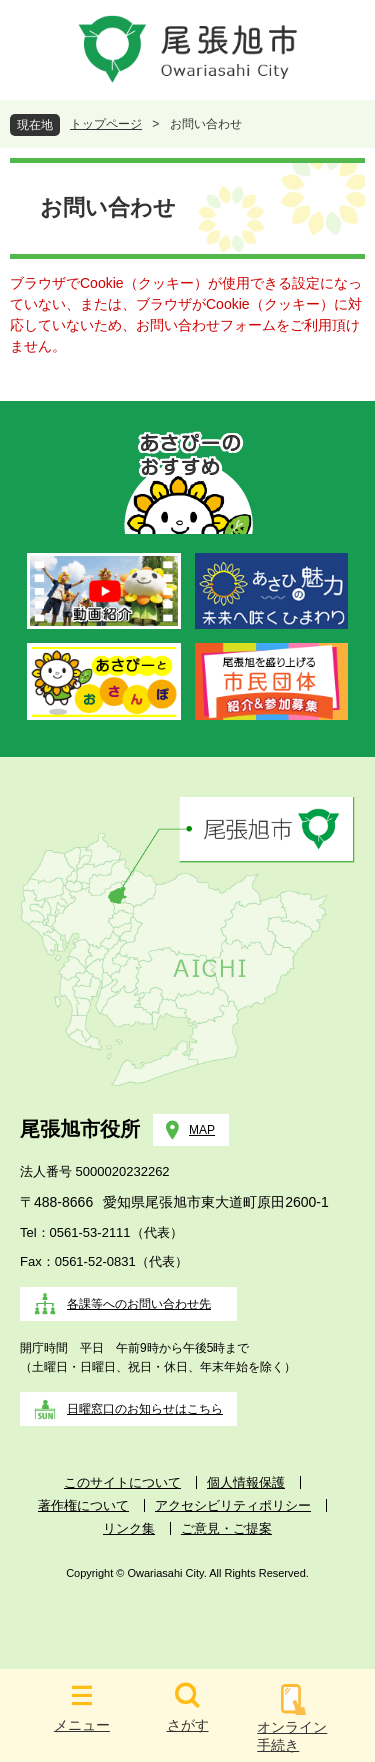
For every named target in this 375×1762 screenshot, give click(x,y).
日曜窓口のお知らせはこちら (145, 1409)
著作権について (83, 1505)
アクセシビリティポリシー (233, 1505)
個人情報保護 (246, 1482)
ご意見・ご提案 (226, 1528)
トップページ (106, 124)
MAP (202, 1130)
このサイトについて (122, 1482)
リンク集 (129, 1528)
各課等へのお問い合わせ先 (139, 1304)
